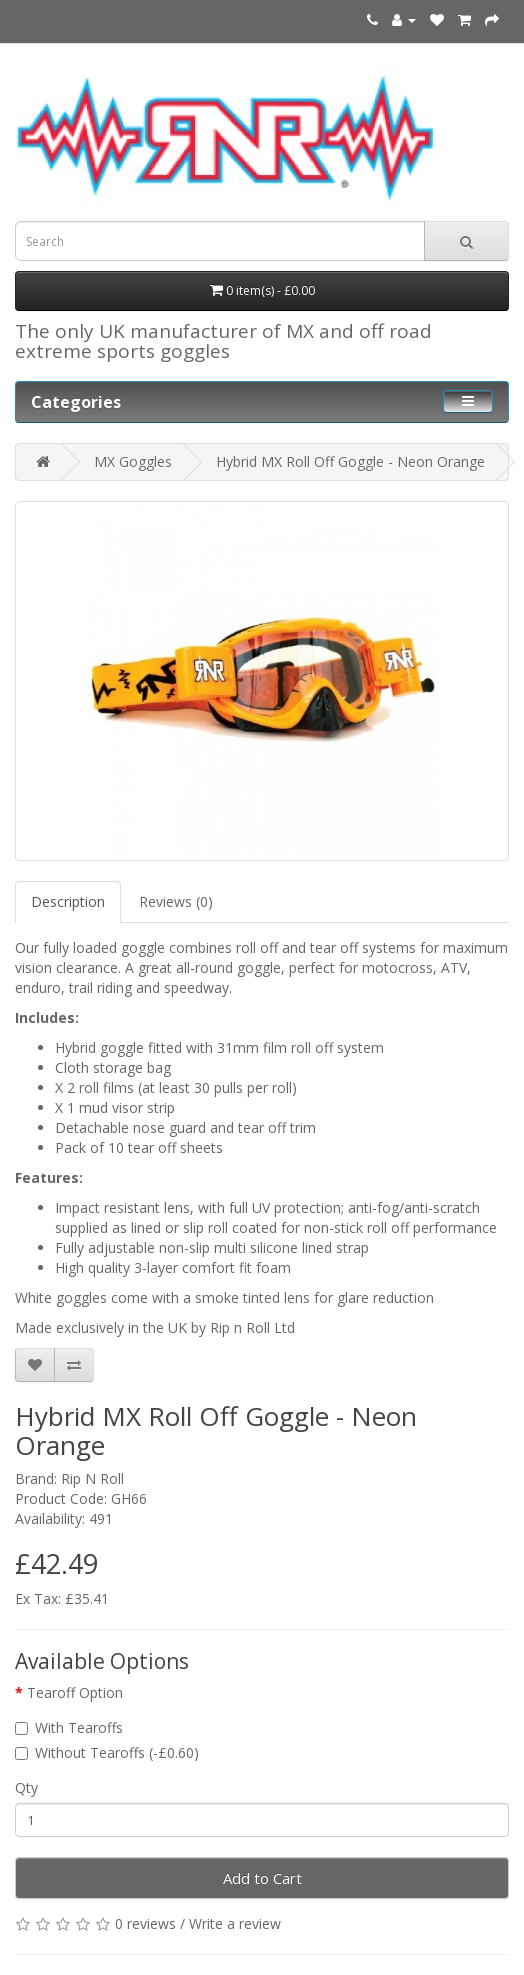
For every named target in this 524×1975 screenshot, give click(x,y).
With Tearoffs (69, 1727)
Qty (26, 1787)
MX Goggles (133, 461)
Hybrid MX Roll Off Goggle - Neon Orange (350, 461)
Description (68, 901)
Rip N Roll (92, 1478)
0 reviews (145, 1923)
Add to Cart (262, 1878)
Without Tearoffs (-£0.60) (107, 1752)
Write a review (235, 1923)
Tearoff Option (75, 1692)
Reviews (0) (176, 901)
